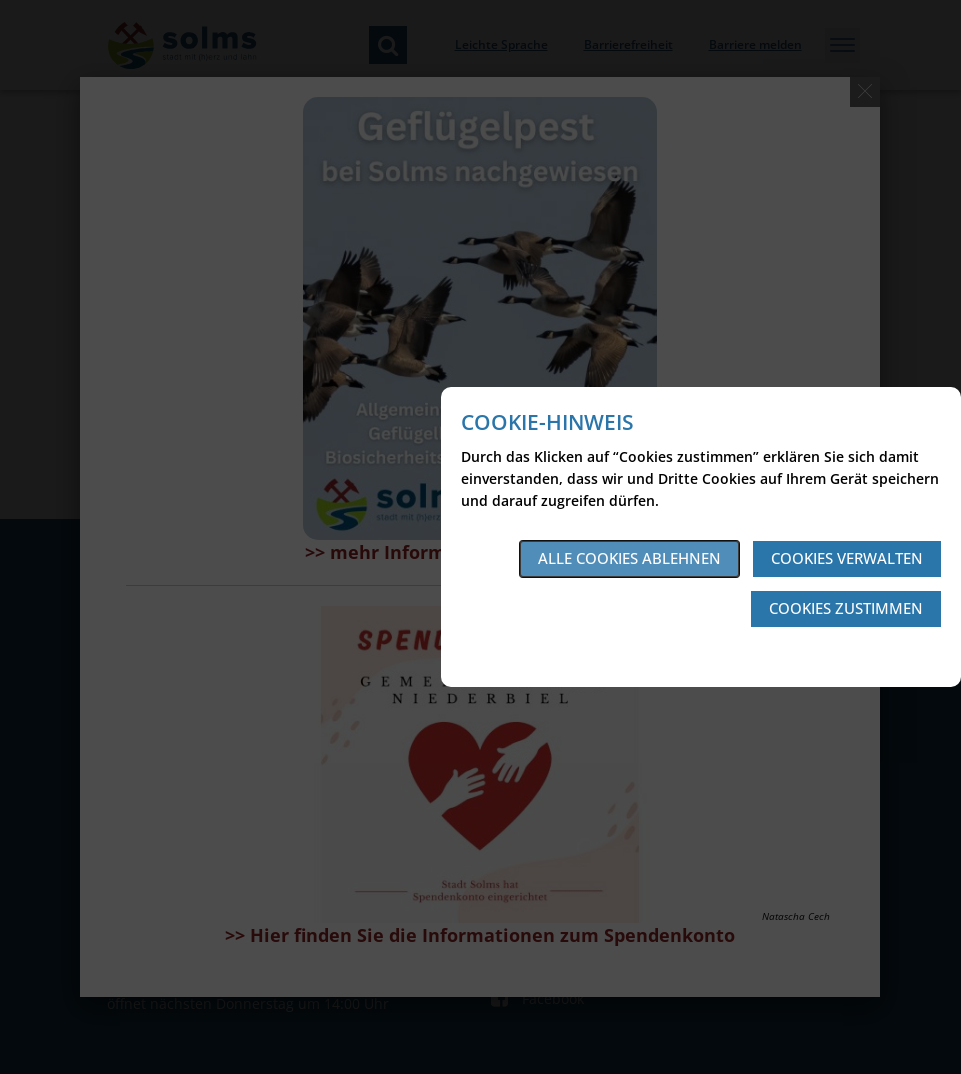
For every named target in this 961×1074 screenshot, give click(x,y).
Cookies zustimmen (846, 608)
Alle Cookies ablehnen (629, 558)
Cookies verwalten (847, 558)
